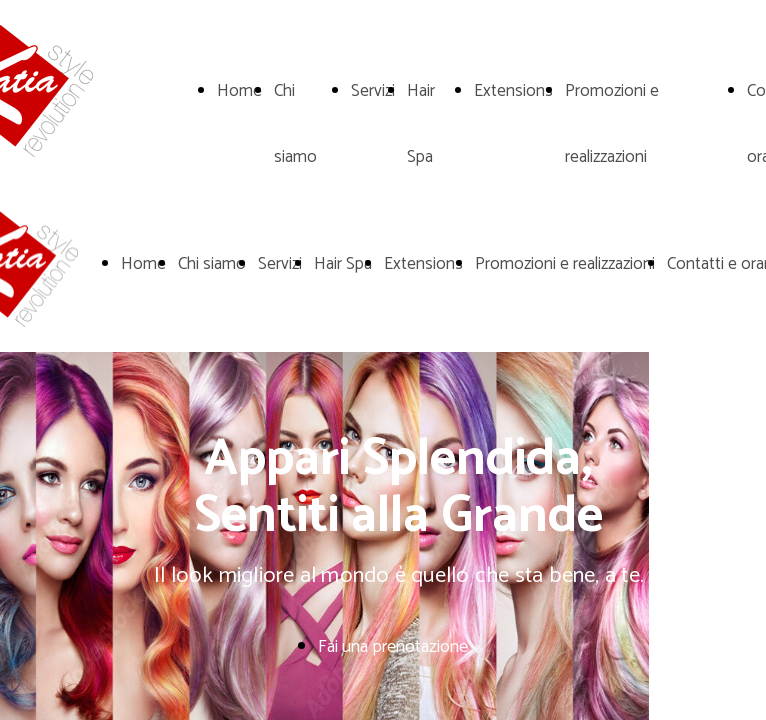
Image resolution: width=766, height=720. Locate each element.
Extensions (513, 91)
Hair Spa (343, 264)
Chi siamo (212, 264)
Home (239, 91)
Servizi (373, 91)
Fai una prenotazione (393, 647)
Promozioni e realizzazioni (565, 264)
